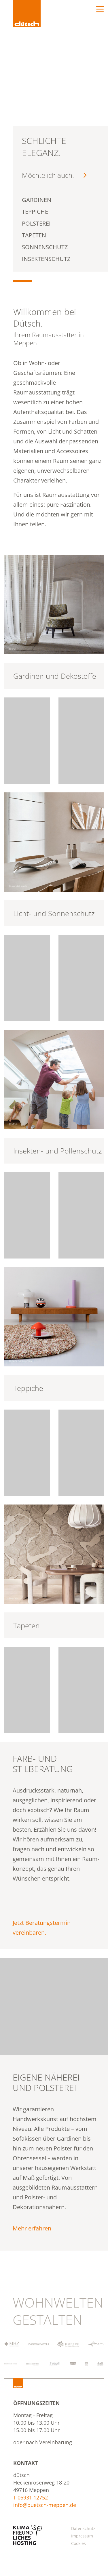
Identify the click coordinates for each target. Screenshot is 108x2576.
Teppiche (28, 1388)
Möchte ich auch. (54, 175)
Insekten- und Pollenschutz (57, 1151)
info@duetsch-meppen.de (44, 2504)
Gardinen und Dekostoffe (54, 676)
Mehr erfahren (32, 2228)
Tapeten (26, 1625)
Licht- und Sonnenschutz (54, 913)
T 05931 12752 (30, 2497)
